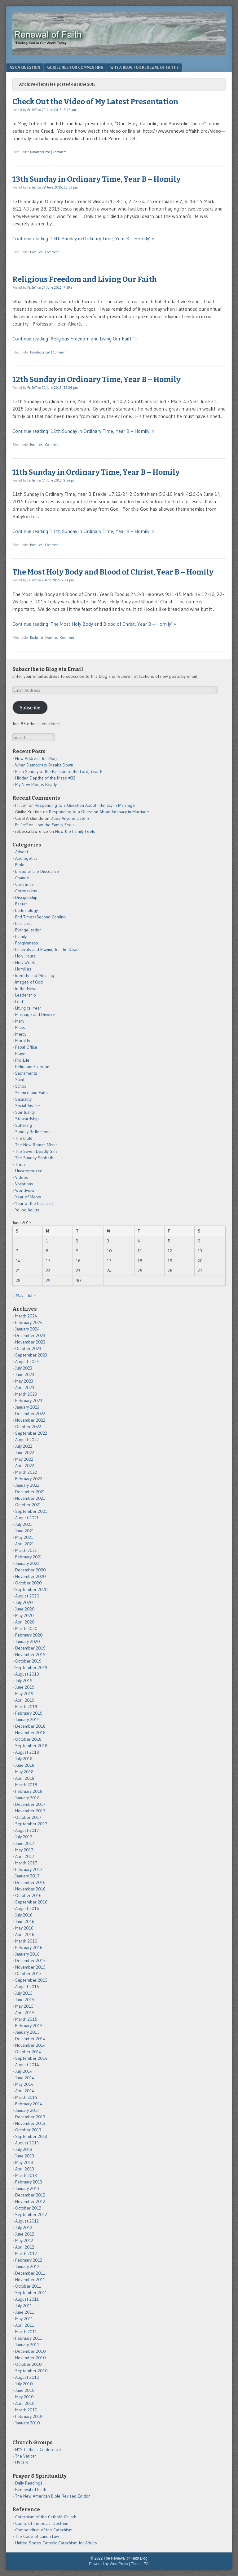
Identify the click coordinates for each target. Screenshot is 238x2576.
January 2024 (27, 1329)
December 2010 (30, 2351)
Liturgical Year (28, 1008)
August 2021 (27, 1518)
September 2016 (31, 1902)
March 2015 (26, 2019)
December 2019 (30, 1648)
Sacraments (26, 1073)
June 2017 (24, 1843)
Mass (20, 1027)
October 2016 (28, 1895)
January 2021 (27, 1563)
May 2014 (24, 2084)
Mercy (20, 1034)
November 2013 (30, 2123)
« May (17, 1295)
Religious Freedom (33, 1066)
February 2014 (28, 2104)
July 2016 (24, 1915)
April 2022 (24, 1465)
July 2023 (23, 1368)
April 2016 (24, 1934)
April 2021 (24, 1544)
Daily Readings (28, 2483)
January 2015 (27, 2032)
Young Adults (27, 1210)
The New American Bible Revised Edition (52, 2496)
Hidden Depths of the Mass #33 (45, 778)
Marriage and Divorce (35, 1014)
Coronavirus (26, 891)
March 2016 (26, 1941)
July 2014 (24, 2071)
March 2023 (26, 1394)
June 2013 (24, 2156)
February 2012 (28, 2260)
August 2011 (27, 2299)
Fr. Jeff (32, 110)
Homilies (36, 252)
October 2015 (28, 1973)
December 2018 (30, 1726)
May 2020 (24, 1615)
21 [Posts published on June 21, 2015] (18, 1270)
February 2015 (28, 2025)
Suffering (23, 1125)
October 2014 (28, 2051)
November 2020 (30, 1576)
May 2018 (24, 1771)
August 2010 (27, 2377)
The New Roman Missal (37, 1145)
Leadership (25, 995)
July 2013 (23, 2149)
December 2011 (30, 2273)
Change (22, 878)
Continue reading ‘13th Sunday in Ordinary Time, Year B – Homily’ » (83, 238)
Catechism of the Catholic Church (45, 2517)
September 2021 (31, 1511)
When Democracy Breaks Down (44, 765)
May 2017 (24, 1850)
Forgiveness (26, 943)
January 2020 (27, 1641)
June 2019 (24, 1687)
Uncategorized (40, 152)
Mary (19, 1021)
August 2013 (27, 2143)
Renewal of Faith (30, 2489)
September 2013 (31, 2136)
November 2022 (30, 1420)
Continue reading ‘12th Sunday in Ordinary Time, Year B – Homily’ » (83, 431)
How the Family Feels (55, 825)
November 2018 (30, 1732)
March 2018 (26, 1785)
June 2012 (24, 2234)
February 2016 (28, 1947)
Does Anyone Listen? (70, 818)
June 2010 (25, 2390)
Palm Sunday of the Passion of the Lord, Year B (59, 771)
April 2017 (24, 1856)
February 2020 (29, 1635)
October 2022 (28, 1426)
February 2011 (28, 2338)
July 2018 (24, 1758)
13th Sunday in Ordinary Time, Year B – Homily (96, 179)
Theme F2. (140, 2564)
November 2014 (30, 2045)
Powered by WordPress (108, 2564)
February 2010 (29, 2416)
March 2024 (26, 1316)
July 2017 (24, 1837)
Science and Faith (31, 1092)
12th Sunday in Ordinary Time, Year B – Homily (96, 379)
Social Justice (27, 1105)
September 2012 (31, 2214)
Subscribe (30, 707)
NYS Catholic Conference (38, 2449)
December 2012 (30, 2195)
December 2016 (30, 1882)
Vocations (24, 1184)
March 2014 (26, 2097)
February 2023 (28, 1400)
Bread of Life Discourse (37, 871)
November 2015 (30, 1967)
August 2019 (27, 1674)
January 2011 (27, 2344)
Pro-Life (22, 1060)
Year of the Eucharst (34, 1203)
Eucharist (36, 637)
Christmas (24, 884)
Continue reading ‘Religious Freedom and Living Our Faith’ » (75, 338)
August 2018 (27, 1752)
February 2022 (28, 1478)
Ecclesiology (26, 910)
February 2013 (28, 2182)
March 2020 (26, 1628)
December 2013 (30, 2117)
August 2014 (27, 2064)
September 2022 (31, 1433)
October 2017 (28, 1817)
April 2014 (24, 2091)
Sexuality (23, 1099)
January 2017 (27, 1876)
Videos (21, 1177)
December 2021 (30, 1492)
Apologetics (26, 858)
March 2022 (26, 1472)
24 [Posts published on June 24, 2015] (109, 1270)
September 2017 (31, 1824)
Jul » (32, 1295)
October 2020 (28, 1583)
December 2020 (30, 1570)
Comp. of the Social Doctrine (41, 2523)
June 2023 (24, 1374)
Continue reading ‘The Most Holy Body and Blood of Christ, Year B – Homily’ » (94, 624)
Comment (60, 152)
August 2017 (27, 1830)
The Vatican (26, 2456)
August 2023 (27, 1361)
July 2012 (23, 2227)
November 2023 (30, 1342)
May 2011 (24, 2318)
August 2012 (27, 2221)
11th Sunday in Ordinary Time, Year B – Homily (96, 472)
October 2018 (28, 1739)
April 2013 (24, 2169)
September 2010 (31, 2371)
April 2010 (25, 2403)
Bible (19, 865)
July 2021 (23, 1524)
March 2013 (26, 2175)
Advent (21, 852)
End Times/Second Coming (40, 917)
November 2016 (30, 1889)
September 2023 (31, 1355)
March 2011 (26, 2331)
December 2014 (30, 2038)
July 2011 (23, 2305)
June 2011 (24, 2312)
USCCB (21, 2462)
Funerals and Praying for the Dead (47, 949)
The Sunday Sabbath (34, 1158)
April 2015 (24, 2012)
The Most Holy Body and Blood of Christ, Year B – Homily (113, 572)
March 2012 (26, 2253)
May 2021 (24, 1537)
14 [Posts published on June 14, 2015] (18, 1261)
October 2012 (28, 2208)
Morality (22, 1040)
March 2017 (26, 1863)
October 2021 (28, 1505)
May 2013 (24, 2162)
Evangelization (28, 930)
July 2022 (23, 1446)
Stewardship (27, 1118)
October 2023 (28, 1348)
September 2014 (31, 2058)
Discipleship (26, 897)
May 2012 (24, 2240)
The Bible (24, 1138)
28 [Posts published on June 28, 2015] (18, 1280)
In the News (26, 988)
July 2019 (24, 1680)
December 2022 (30, 1413)
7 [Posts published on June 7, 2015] (17, 1251)
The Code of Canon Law (37, 2536)
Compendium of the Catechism (44, 2530)
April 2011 (24, 2325)
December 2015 (30, 1960)
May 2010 (24, 2397)
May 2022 (24, 1459)
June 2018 (24, 1765)
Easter (21, 904)
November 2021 (30, 1498)
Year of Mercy (28, 1197)
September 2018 (31, 1745)
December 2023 (30, 1335)
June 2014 (24, 2078)
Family (21, 936)
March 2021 (26, 1550)
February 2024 (28, 1322)
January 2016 (27, 1954)
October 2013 (28, 2130)
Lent (19, 1001)
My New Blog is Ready (36, 784)
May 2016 (24, 1928)
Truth (20, 1164)
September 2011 (31, 2292)
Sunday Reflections (33, 1132)
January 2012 (27, 2266)
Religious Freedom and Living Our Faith (84, 279)
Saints (21, 1079)
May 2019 (24, 1693)
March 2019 (26, 1706)
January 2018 (27, 1798)
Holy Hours (25, 956)
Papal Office (26, 1047)
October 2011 (28, 2286)
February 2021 (28, 1557)
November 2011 (30, 2279)
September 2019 (31, 1667)
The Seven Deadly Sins (36, 1151)
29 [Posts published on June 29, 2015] (48, 1280)
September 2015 (31, 1980)
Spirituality (25, 1112)
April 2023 (24, 1387)
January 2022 (27, 1485)
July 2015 (24, 1993)
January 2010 (27, 2423)
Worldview (24, 1190)
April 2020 (25, 1622)
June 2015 (24, 1999)
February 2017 (28, 1869)
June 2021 (24, 1531)
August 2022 (27, 1439)
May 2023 (24, 1381)
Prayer (21, 1053)
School (21, 1086)
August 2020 (27, 1596)
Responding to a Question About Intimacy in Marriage (85, 805)
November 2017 (30, 1811)
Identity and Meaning (34, 975)
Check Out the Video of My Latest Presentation (95, 101)
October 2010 (28, 2364)
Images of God (29, 982)
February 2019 (28, 1713)
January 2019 (27, 1719)
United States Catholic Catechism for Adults (56, 2543)
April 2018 (24, 1778)
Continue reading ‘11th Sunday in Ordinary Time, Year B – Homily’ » (83, 531)
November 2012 (30, 2201)
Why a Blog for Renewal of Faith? (144, 67)
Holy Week (25, 962)
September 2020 (31, 1589)
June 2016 (24, 1921)
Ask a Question (25, 67)
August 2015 (27, 1986)
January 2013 (27, 2188)
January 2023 (27, 1407)
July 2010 (24, 2384)
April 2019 (24, 1700)
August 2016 (27, 1908)
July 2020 (24, 1602)
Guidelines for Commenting (75, 67)
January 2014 (27, 2110)
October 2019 (28, 1661)
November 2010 (30, 2358)
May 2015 (24, 2006)
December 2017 (30, 1804)
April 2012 (24, 2247)
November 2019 (30, 1654)
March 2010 (26, 2410)
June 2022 (24, 1452)
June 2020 (25, 1609)
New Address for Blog (36, 758)
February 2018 (28, 1791)
